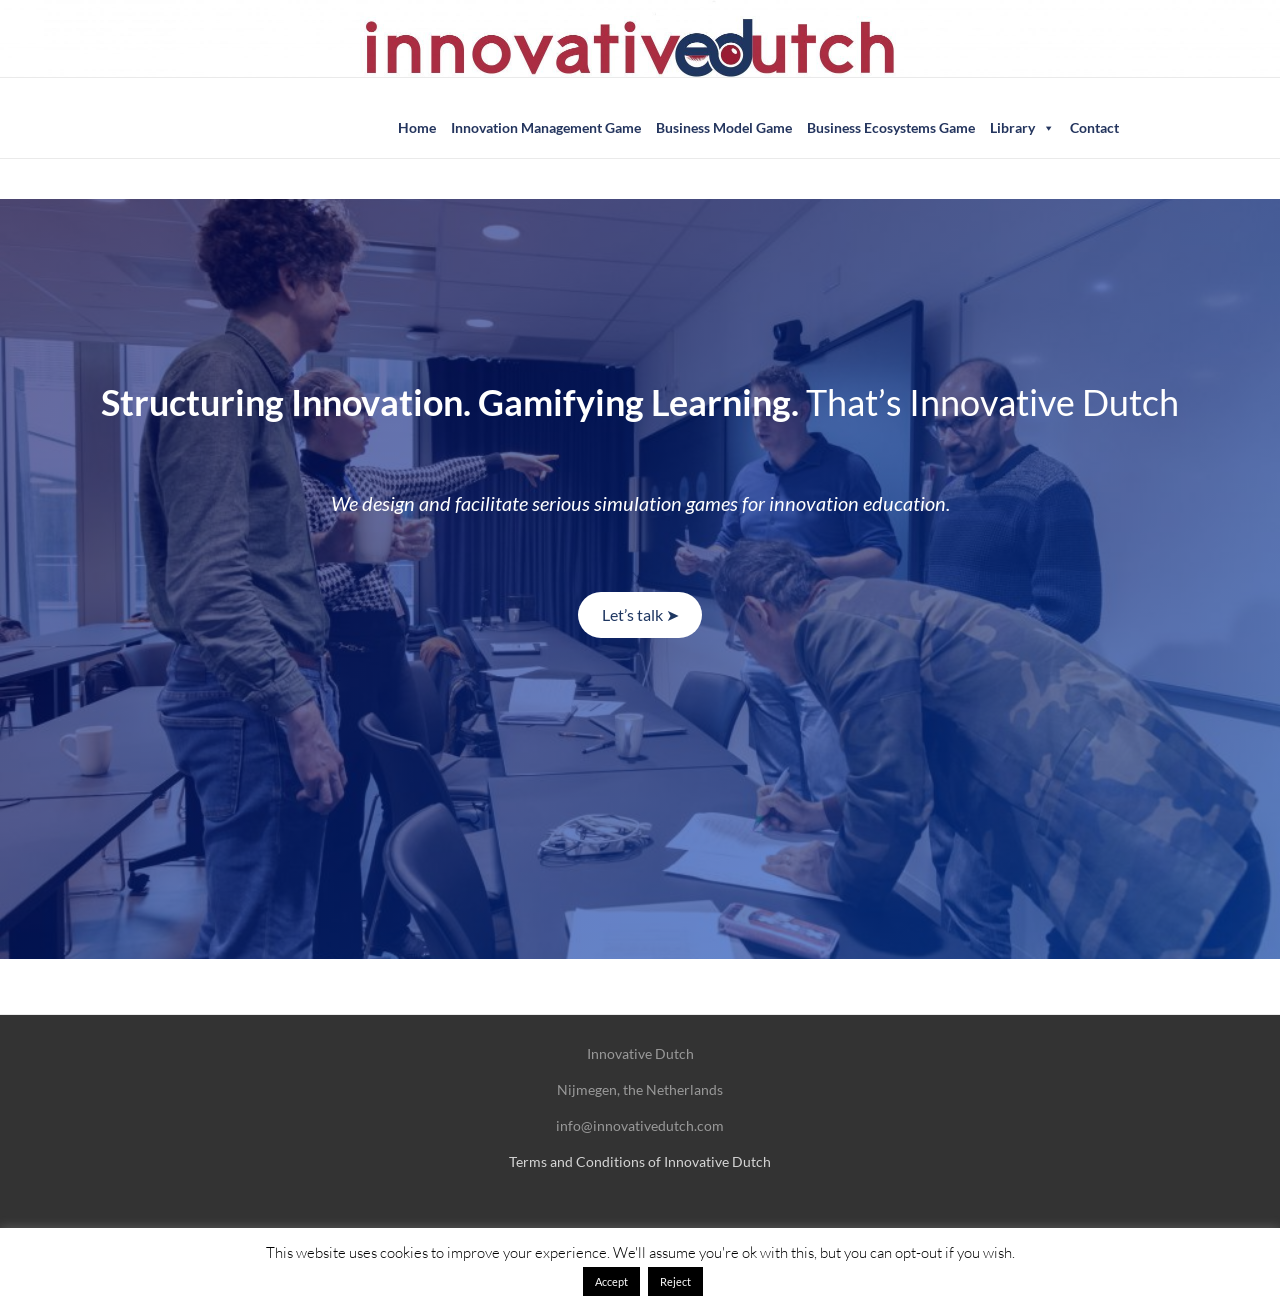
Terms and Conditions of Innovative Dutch (640, 1161)
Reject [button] (675, 1281)
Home (417, 127)
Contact (1094, 127)
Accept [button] (611, 1281)
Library (1022, 128)
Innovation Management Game (546, 127)
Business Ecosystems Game (891, 127)
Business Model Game (724, 127)
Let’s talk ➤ (640, 614)
